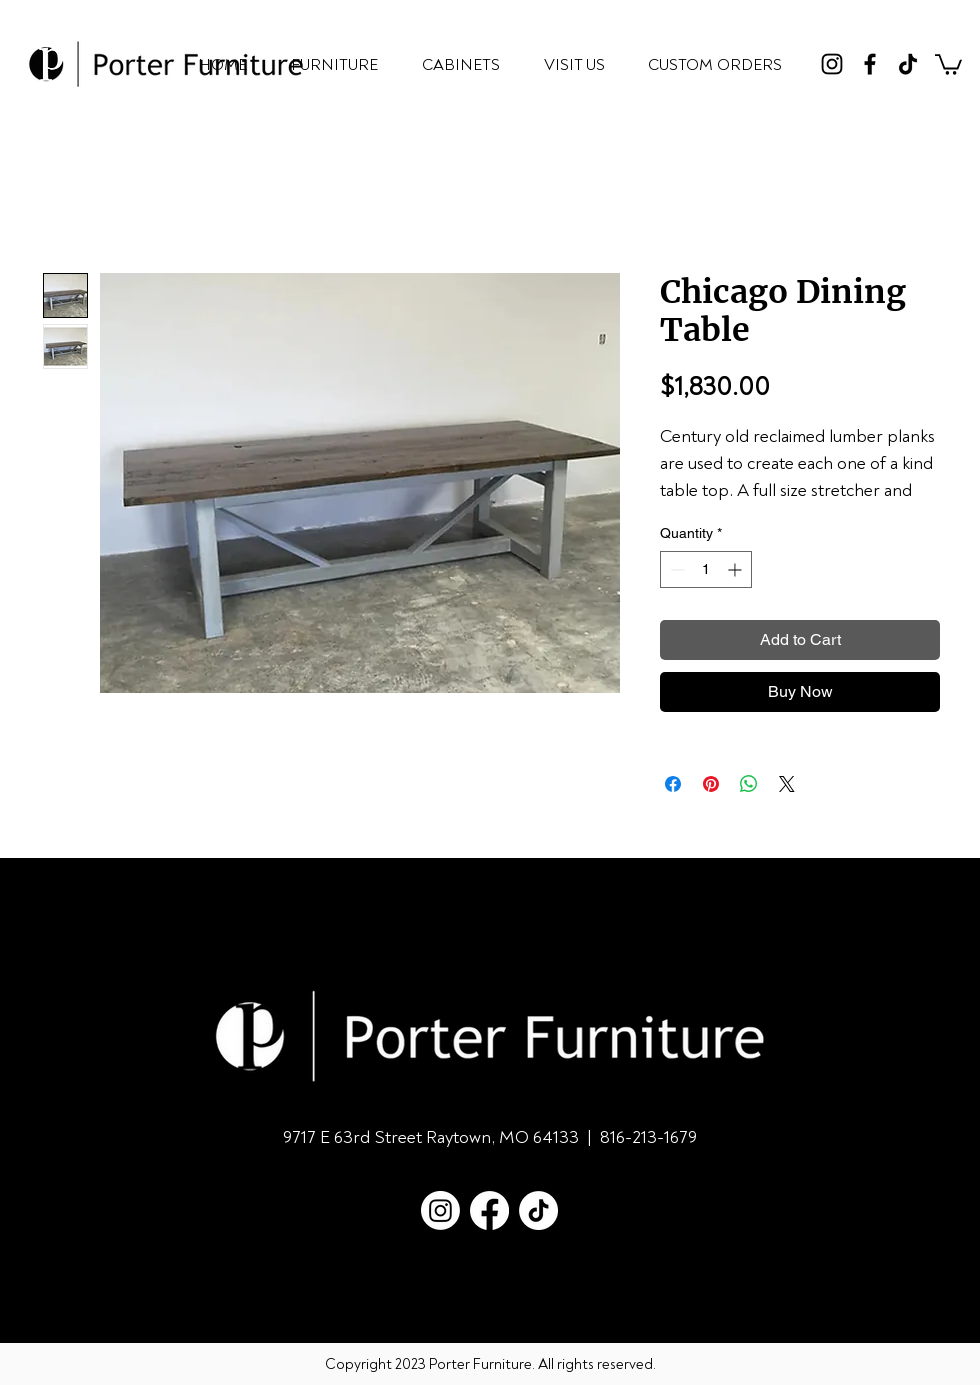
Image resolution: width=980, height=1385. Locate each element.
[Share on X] (787, 784)
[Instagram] (832, 64)
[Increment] (736, 569)
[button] (948, 63)
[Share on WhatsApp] (749, 784)
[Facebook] (870, 64)
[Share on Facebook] (673, 784)
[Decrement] (675, 569)
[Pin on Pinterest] (711, 784)
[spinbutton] (706, 569)
